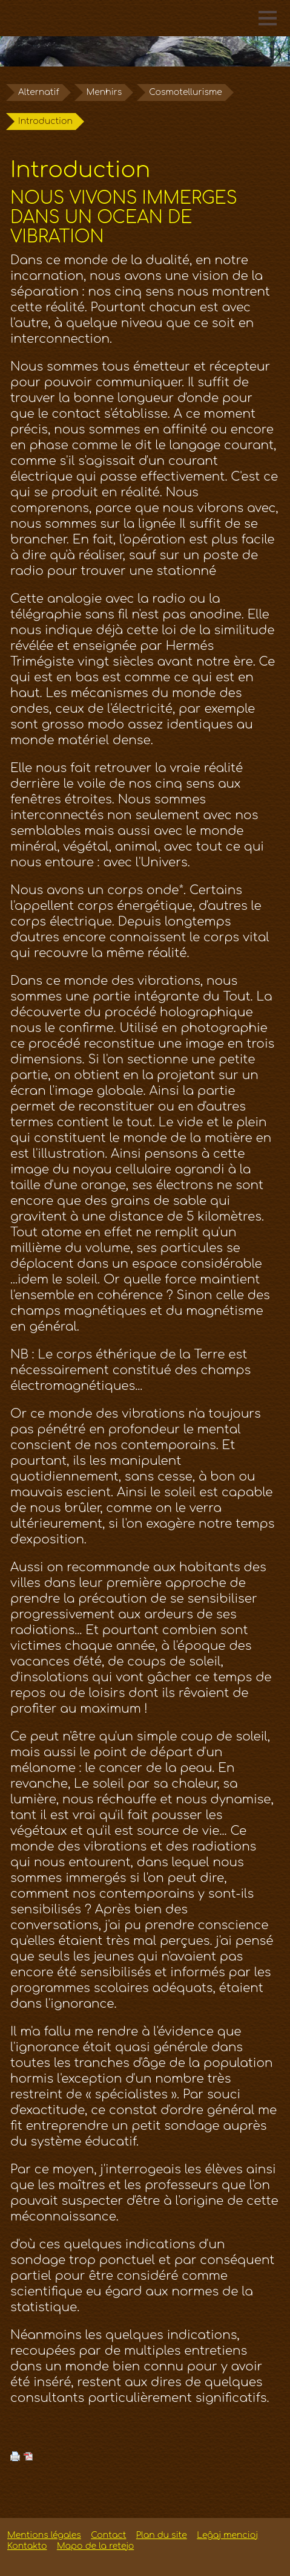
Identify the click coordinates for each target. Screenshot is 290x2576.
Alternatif (38, 92)
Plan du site (161, 2535)
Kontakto (27, 2546)
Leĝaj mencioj (227, 2535)
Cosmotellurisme (185, 92)
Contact (108, 2535)
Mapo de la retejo (95, 2546)
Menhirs (104, 92)
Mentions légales (44, 2535)
